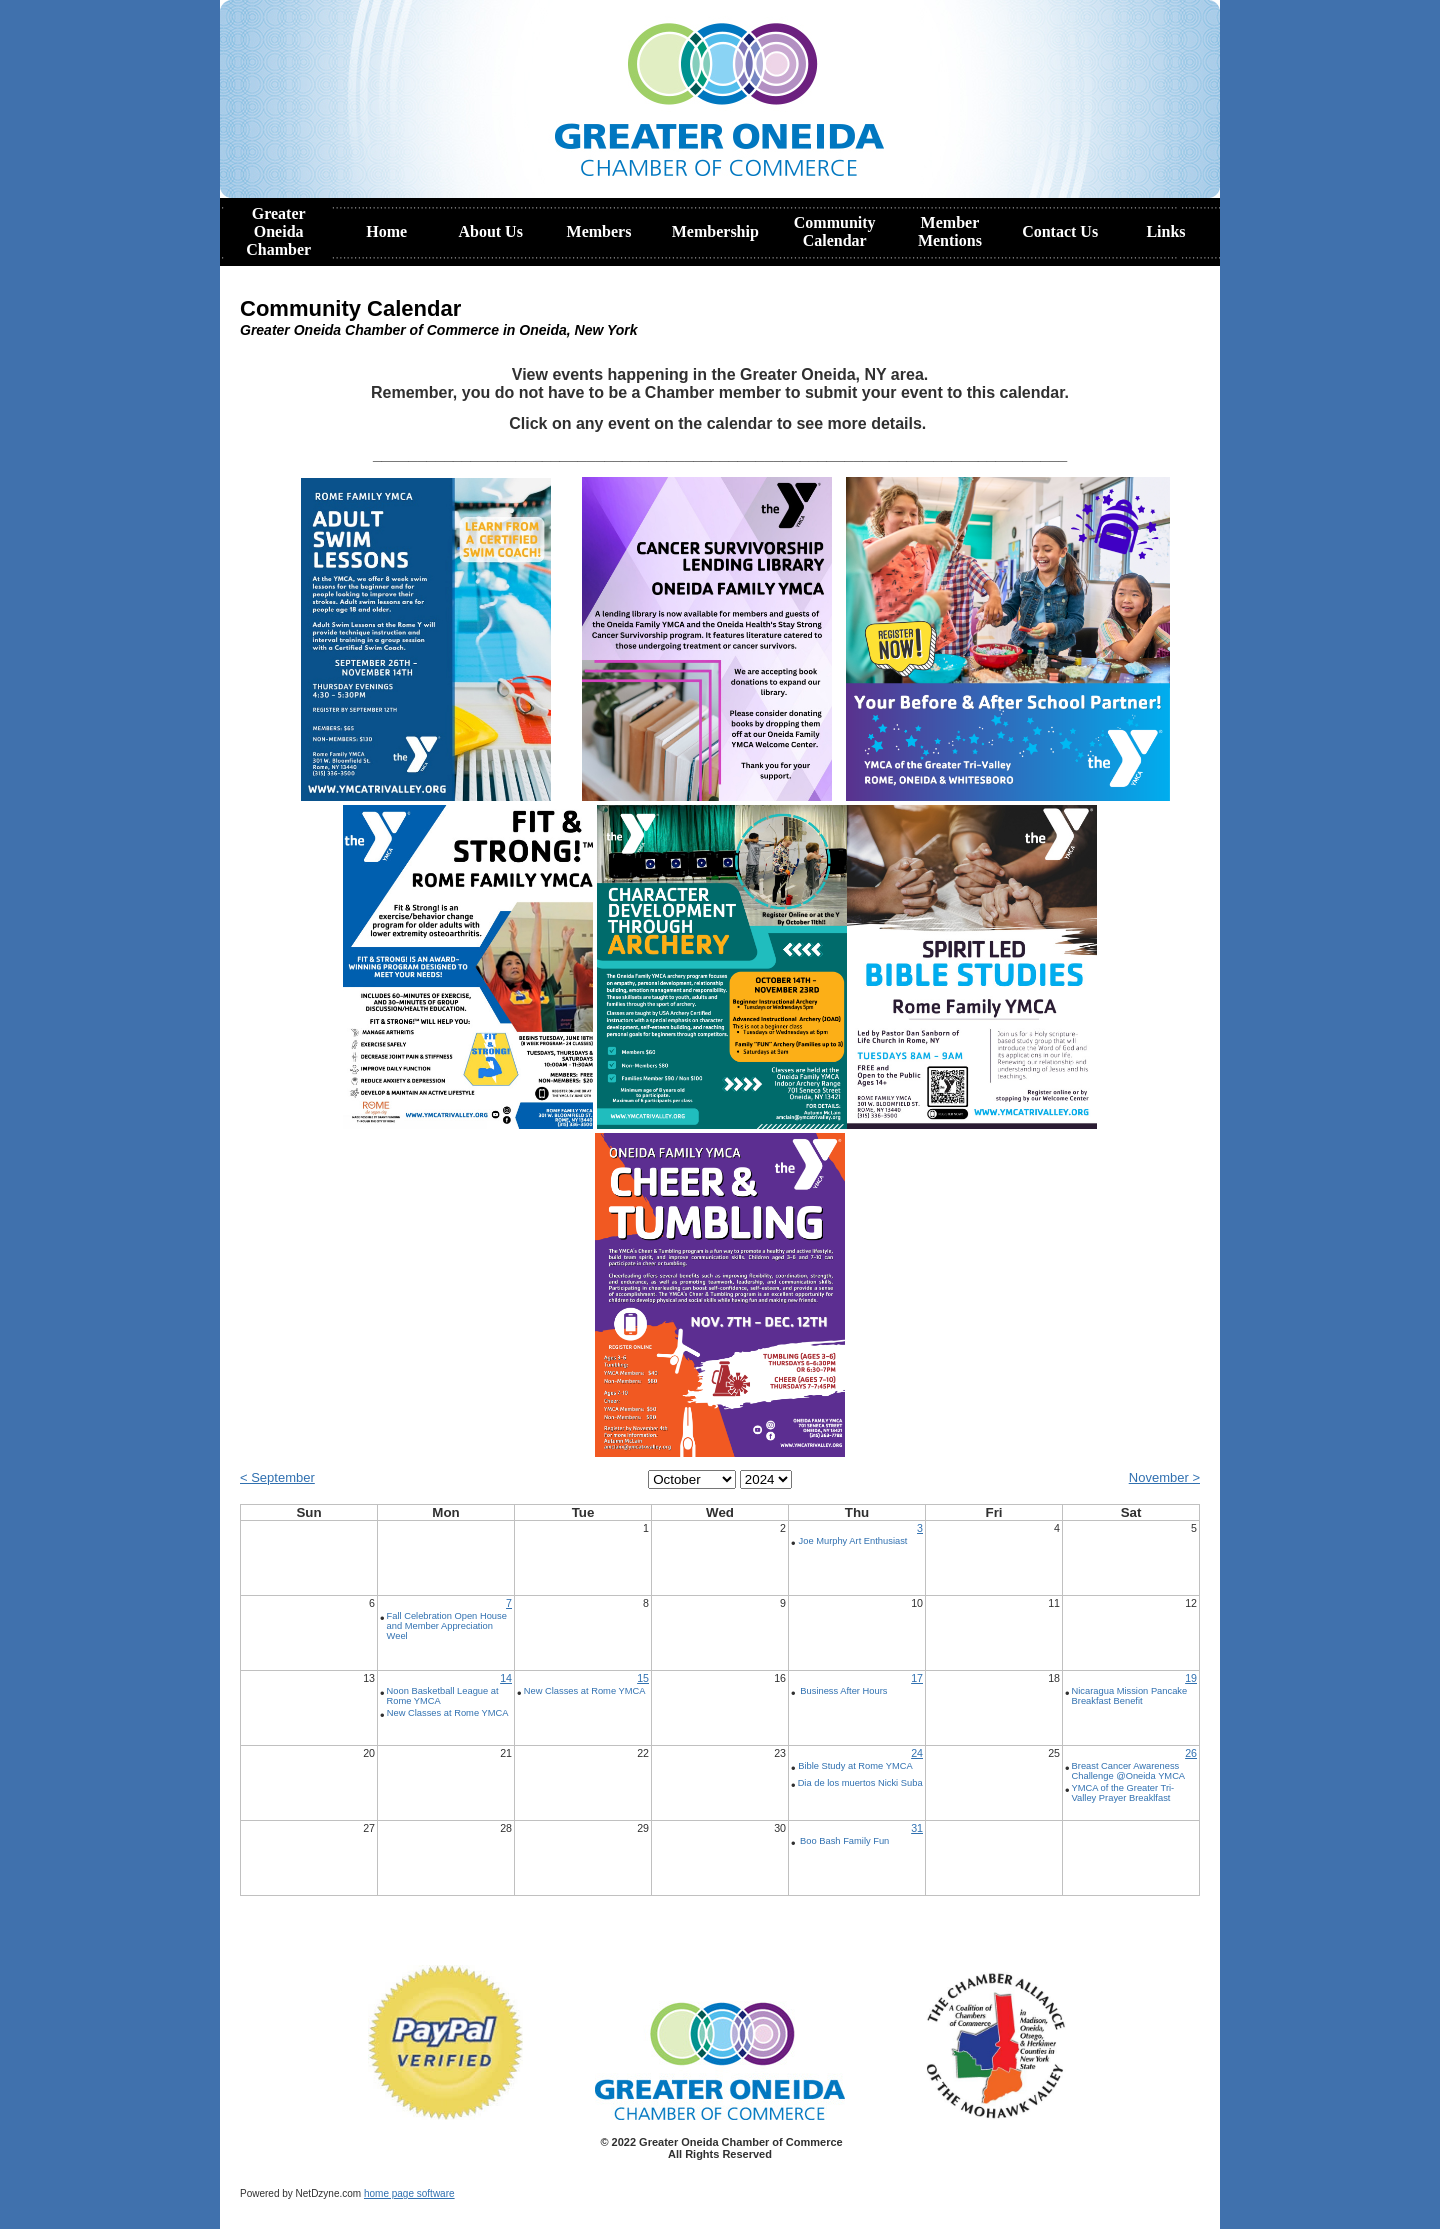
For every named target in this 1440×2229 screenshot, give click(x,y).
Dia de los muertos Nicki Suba (860, 1783)
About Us (490, 231)
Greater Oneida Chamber (278, 231)
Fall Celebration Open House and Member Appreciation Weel (447, 1626)
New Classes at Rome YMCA (448, 1713)
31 (917, 1828)
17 (917, 1678)
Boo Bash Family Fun (844, 1841)
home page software (409, 2193)
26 (1191, 1753)
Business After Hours (843, 1691)
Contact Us (1060, 231)
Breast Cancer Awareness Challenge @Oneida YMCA (1129, 1771)
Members (599, 231)
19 (1191, 1678)
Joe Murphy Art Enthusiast (853, 1541)
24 (917, 1753)
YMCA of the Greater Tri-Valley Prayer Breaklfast (1123, 1793)
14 (506, 1678)
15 (643, 1678)
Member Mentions (950, 231)
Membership (715, 231)
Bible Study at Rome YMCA (855, 1766)
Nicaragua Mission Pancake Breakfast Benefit (1130, 1696)
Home (386, 231)
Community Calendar (835, 231)
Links (1165, 231)
